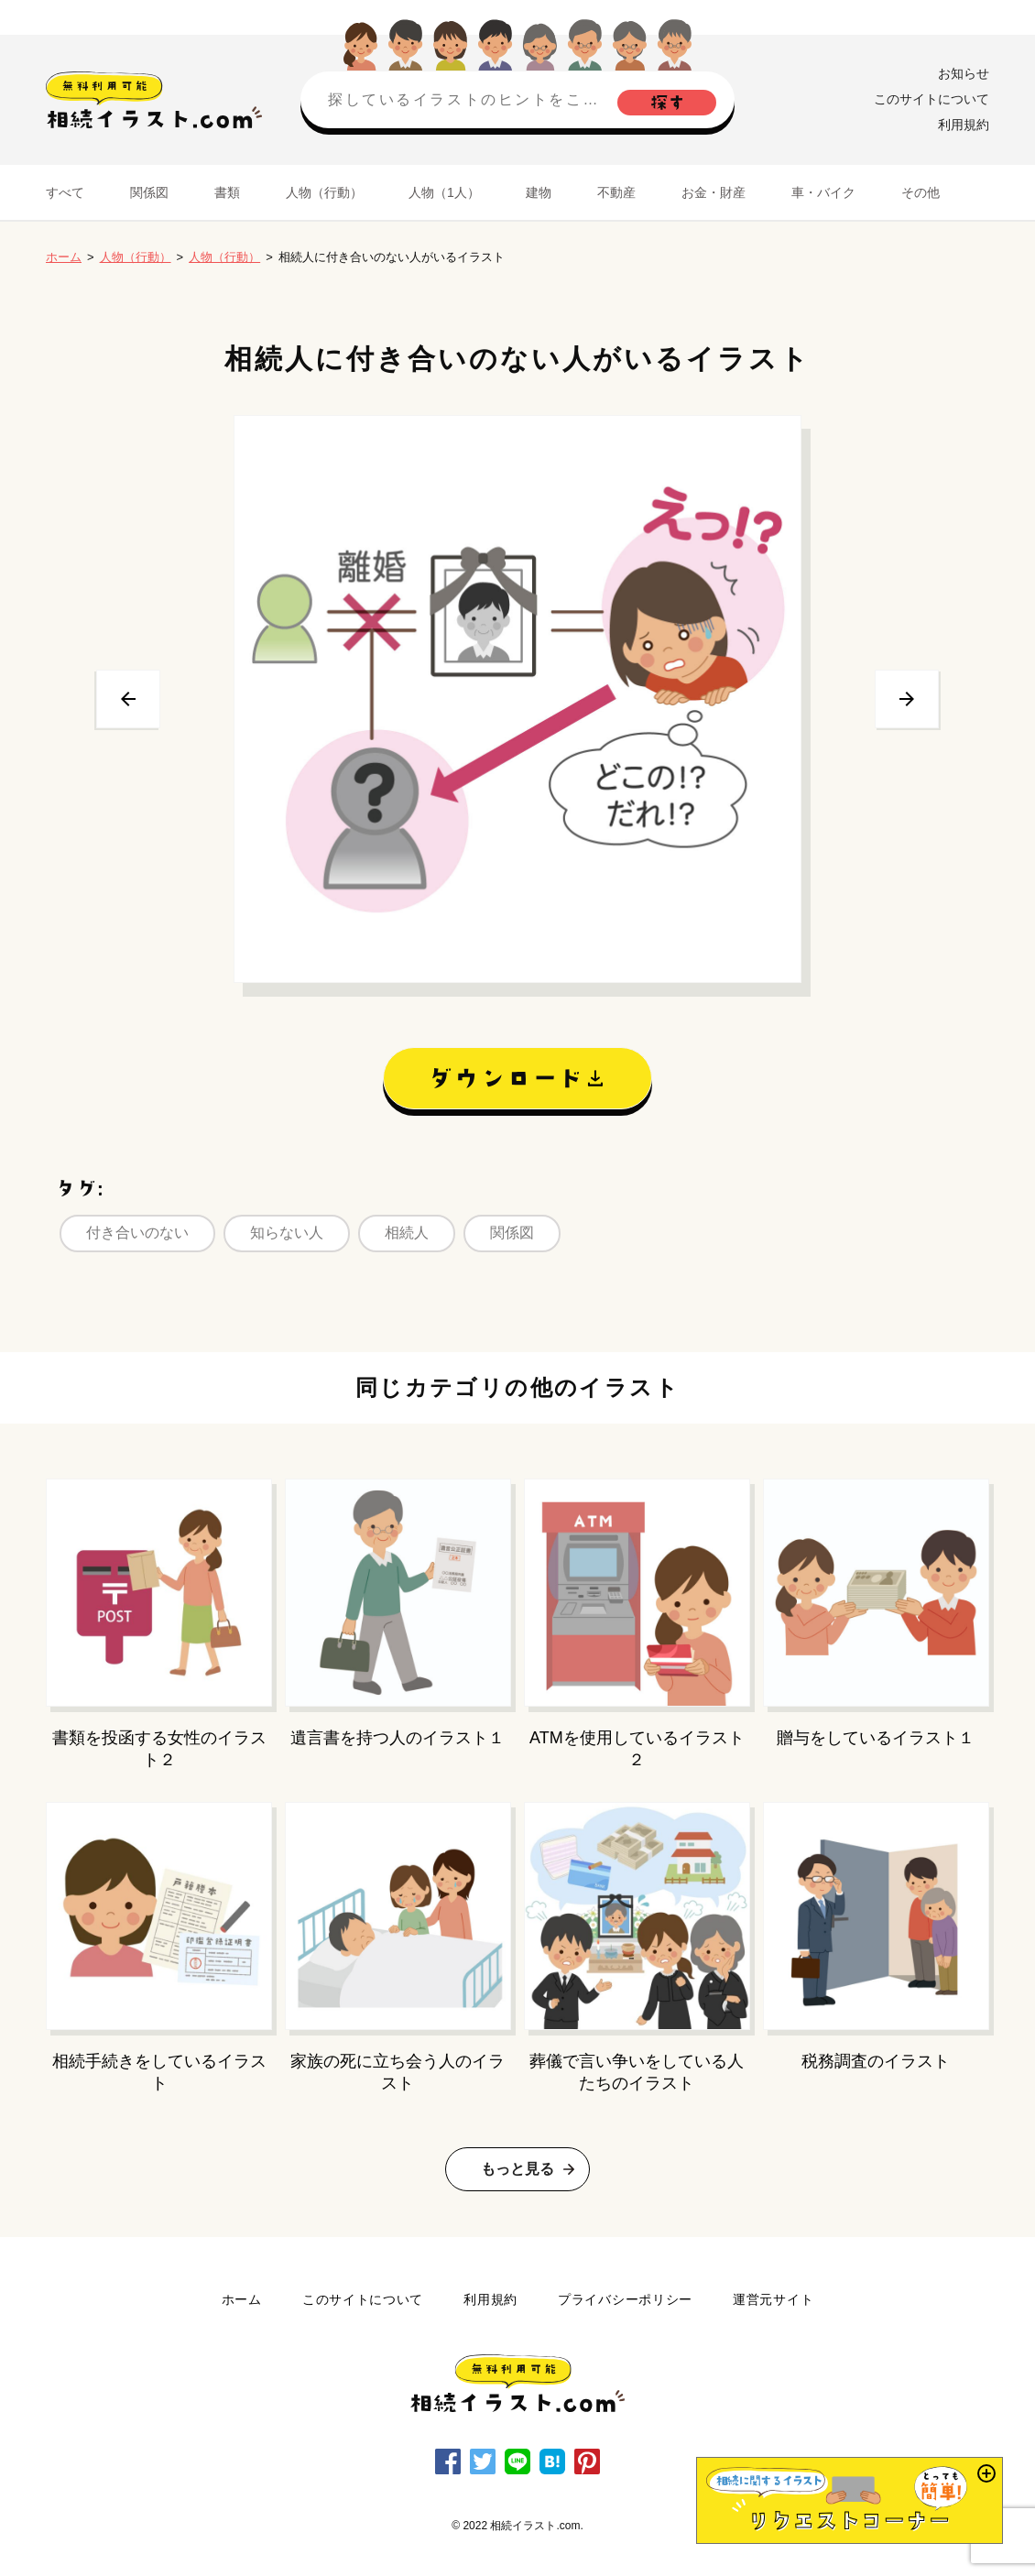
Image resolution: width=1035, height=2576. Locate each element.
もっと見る (517, 2169)
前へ (128, 699)
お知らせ (963, 73)
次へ (907, 699)
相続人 (407, 1232)
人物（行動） (324, 192)
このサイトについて (931, 99)
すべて (65, 192)
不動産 (616, 192)
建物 (538, 192)
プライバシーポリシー (625, 2299)
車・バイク (823, 192)
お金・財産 (713, 192)
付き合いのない (137, 1232)
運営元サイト (773, 2299)
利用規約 (963, 124)
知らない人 (286, 1232)
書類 (227, 192)
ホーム (64, 257)
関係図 (149, 192)
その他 (920, 192)
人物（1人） (444, 192)
